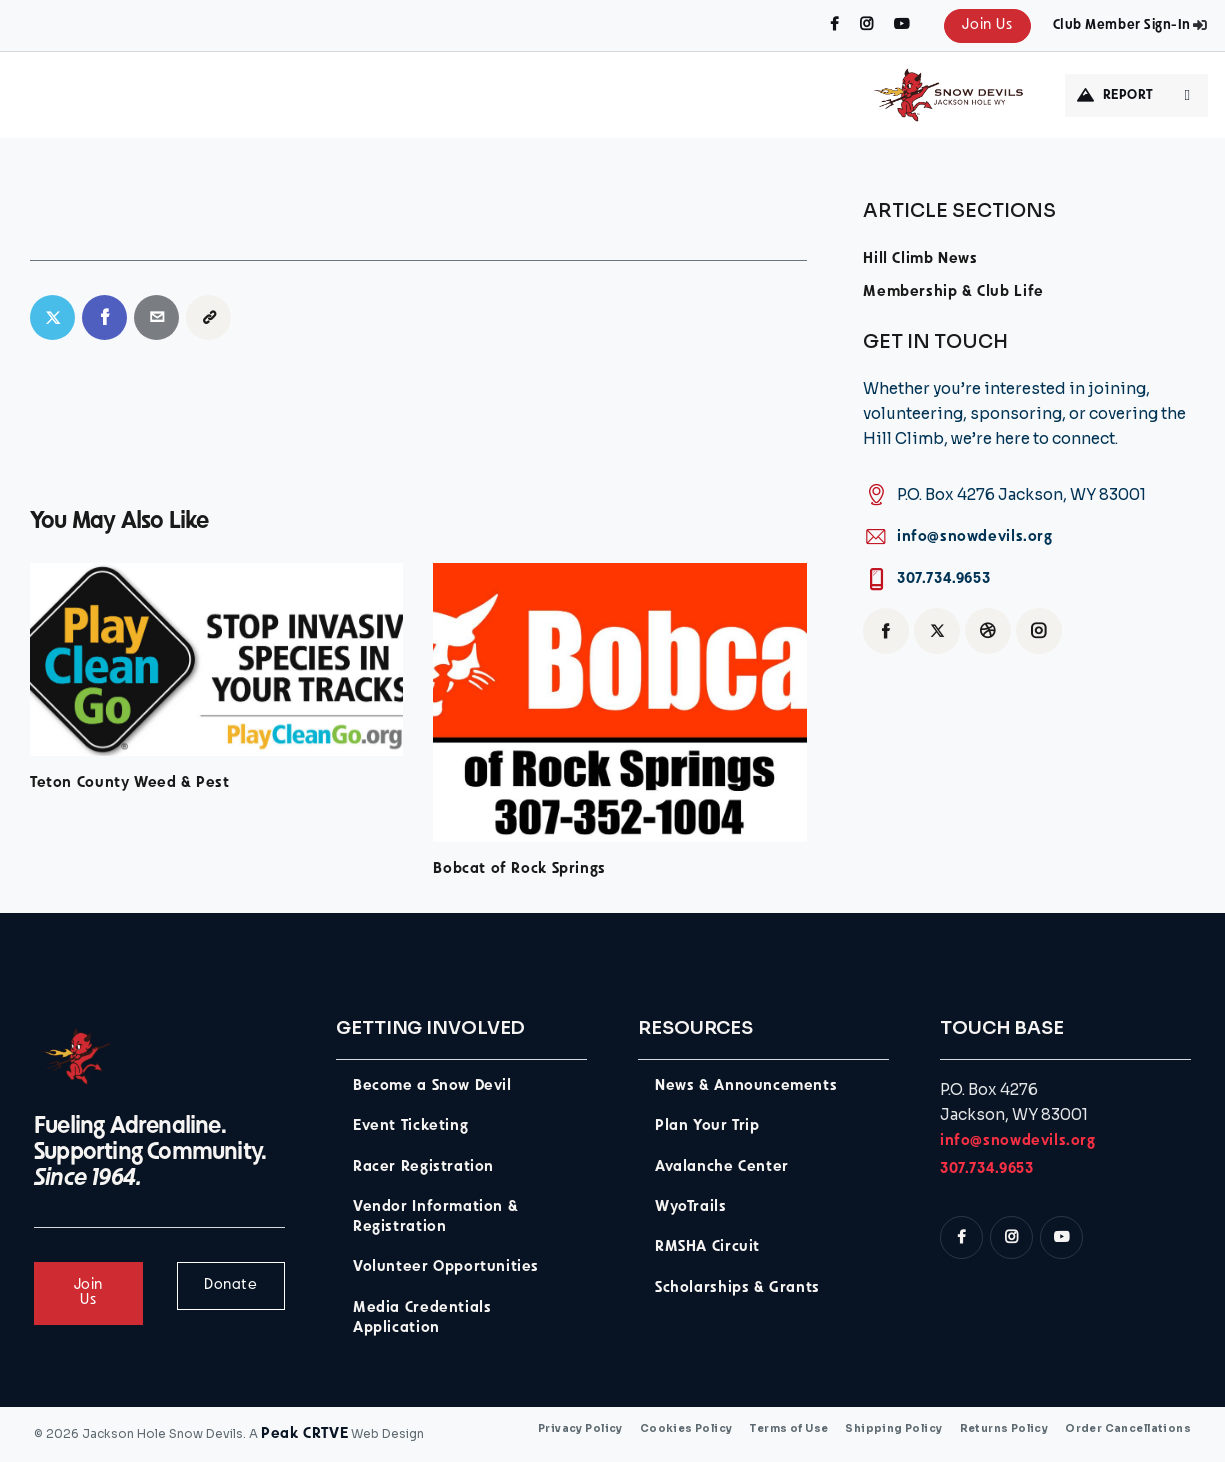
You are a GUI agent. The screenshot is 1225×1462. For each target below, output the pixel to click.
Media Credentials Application (422, 1318)
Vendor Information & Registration (435, 1217)
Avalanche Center (722, 1167)
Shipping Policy (893, 1429)
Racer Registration (423, 1167)
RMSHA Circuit (707, 1247)
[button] (208, 317)
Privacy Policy (580, 1429)
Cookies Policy (686, 1429)
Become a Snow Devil (432, 1086)
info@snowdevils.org (975, 537)
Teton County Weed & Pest (130, 783)
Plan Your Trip (707, 1126)
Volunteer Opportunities (446, 1267)
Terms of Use (788, 1429)
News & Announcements (746, 1086)
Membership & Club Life (953, 292)
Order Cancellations (1128, 1429)
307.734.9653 (943, 579)
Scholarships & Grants (737, 1288)
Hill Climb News (920, 259)
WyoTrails (691, 1207)
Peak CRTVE (304, 1434)
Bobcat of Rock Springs (519, 869)
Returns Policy (1004, 1429)
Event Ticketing (410, 1126)
